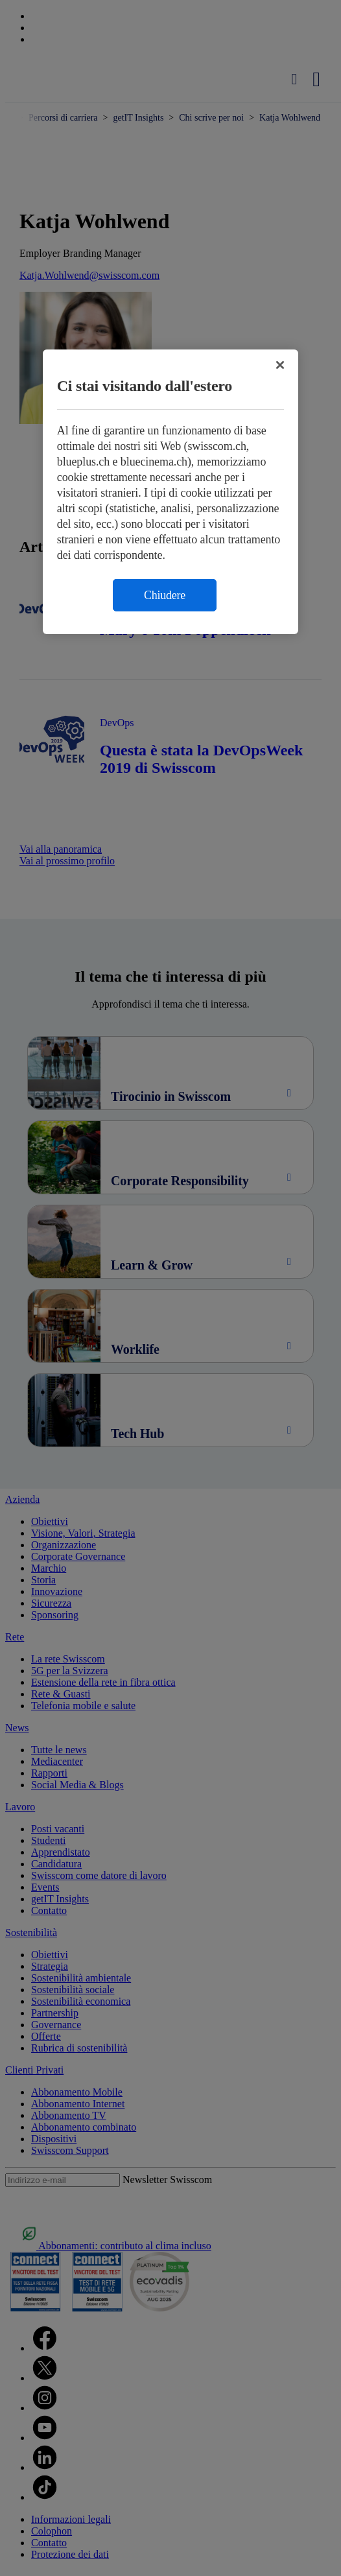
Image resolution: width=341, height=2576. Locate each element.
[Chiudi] (280, 365)
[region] (171, 491)
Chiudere (164, 595)
